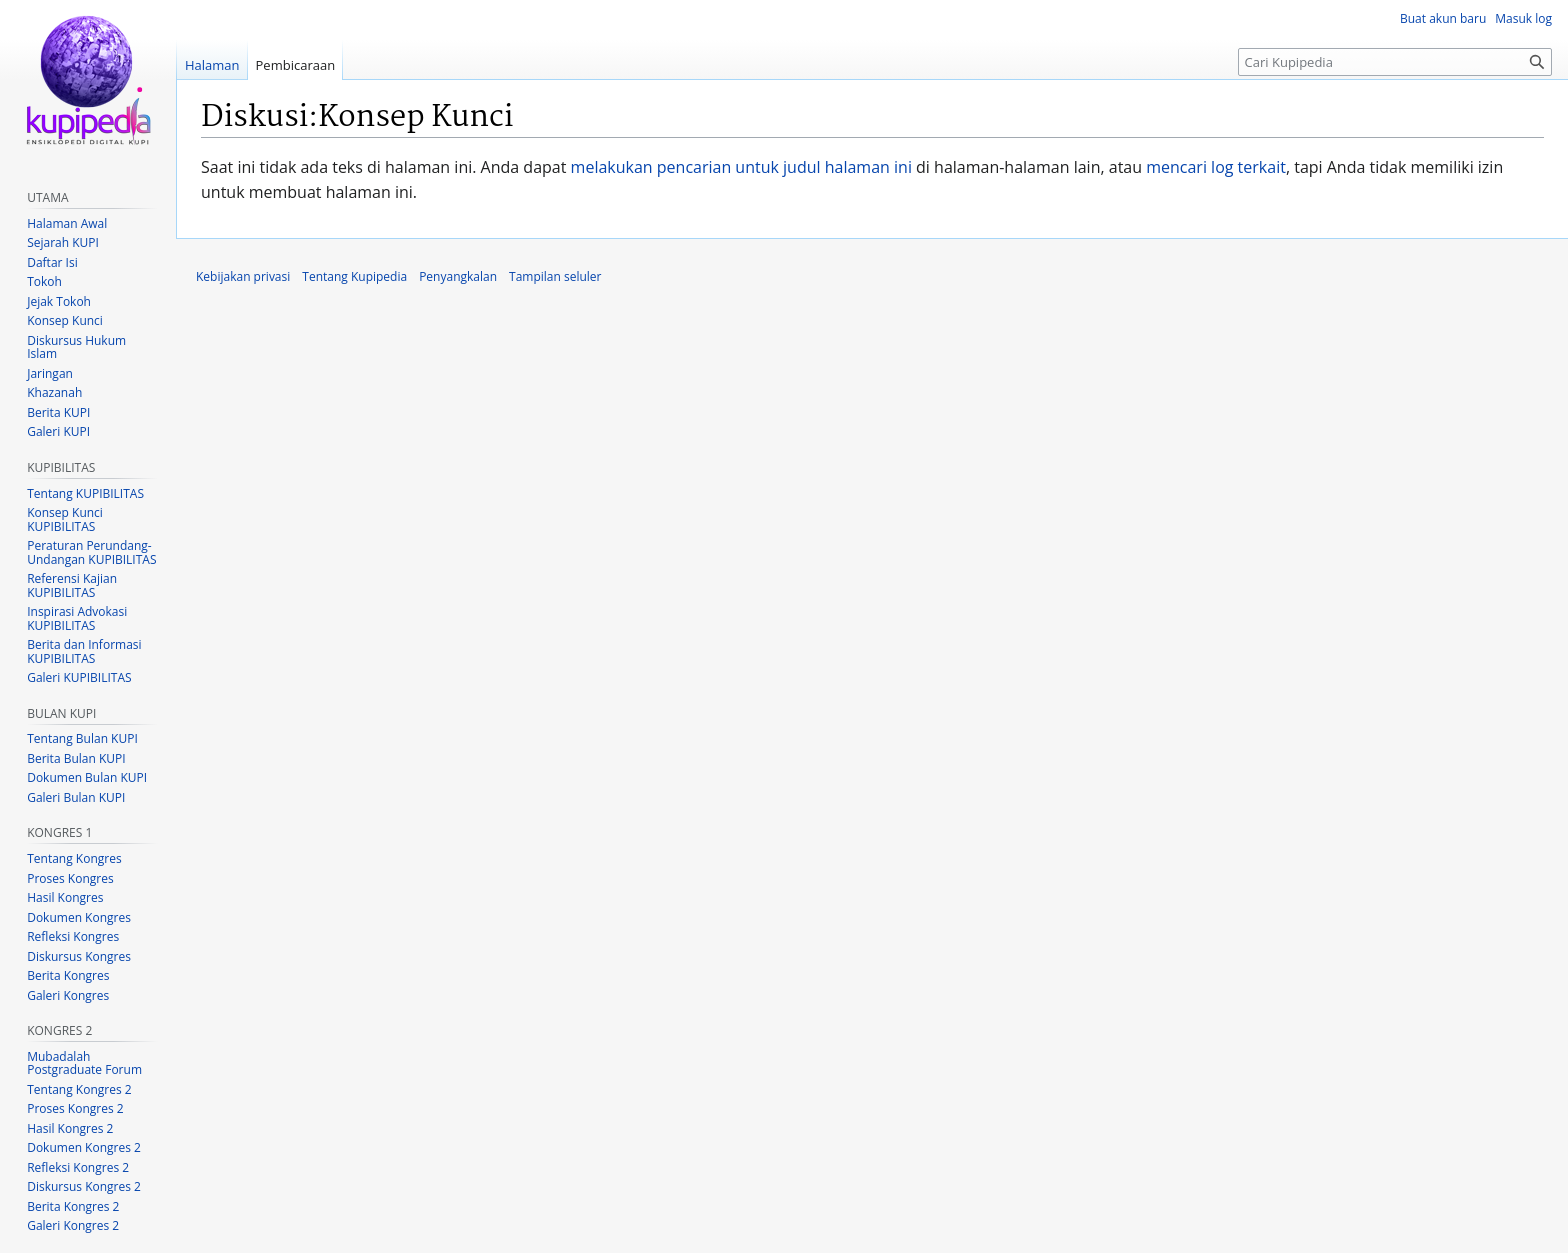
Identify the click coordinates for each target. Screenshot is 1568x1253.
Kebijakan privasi (243, 276)
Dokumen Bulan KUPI (87, 777)
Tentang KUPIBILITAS (85, 493)
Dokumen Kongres (79, 917)
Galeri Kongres (68, 995)
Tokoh (44, 281)
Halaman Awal (67, 223)
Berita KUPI (58, 412)
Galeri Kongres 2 (73, 1225)
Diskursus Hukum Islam (76, 347)
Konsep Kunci (65, 320)
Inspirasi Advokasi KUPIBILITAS (77, 618)
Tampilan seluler (555, 276)
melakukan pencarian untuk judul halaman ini (741, 167)
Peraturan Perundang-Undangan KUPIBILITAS (91, 552)
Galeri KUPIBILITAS (79, 677)
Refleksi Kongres (73, 936)
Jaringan (50, 373)
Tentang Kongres (74, 858)
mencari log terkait (1216, 167)
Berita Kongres (68, 975)
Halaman (212, 65)
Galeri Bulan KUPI (76, 797)
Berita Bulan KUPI (76, 758)
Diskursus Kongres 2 (84, 1186)
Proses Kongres (70, 878)
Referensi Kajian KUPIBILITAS (72, 585)
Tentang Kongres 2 (79, 1089)
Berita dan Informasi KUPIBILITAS (84, 651)
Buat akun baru (1443, 18)
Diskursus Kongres (79, 956)
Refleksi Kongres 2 (78, 1167)
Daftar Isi (52, 262)
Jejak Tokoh (59, 301)
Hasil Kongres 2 (70, 1128)
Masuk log (1523, 18)
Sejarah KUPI (63, 242)
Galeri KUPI (58, 431)
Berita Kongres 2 (73, 1206)
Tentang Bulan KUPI (82, 738)
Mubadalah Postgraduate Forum (84, 1063)
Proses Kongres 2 (75, 1108)
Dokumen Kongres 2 (84, 1147)
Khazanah (54, 392)
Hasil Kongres (65, 897)
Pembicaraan (296, 65)
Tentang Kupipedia (354, 276)
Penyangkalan (458, 276)
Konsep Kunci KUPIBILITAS (65, 519)
